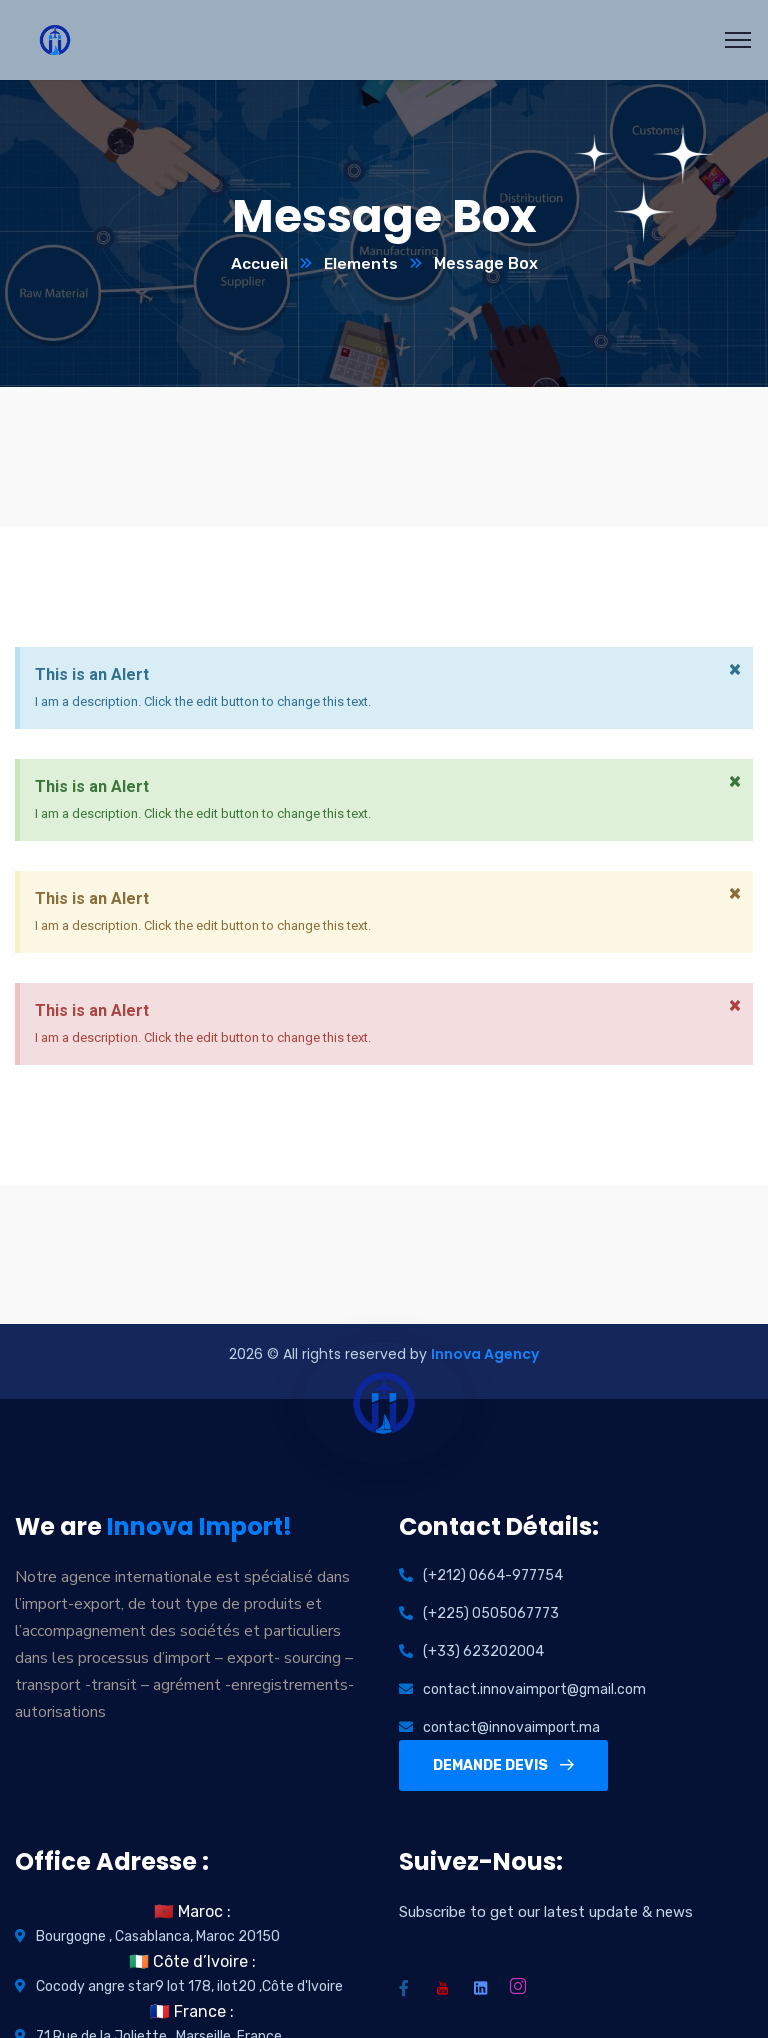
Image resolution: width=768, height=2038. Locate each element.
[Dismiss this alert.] (734, 671)
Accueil (258, 264)
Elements (360, 264)
